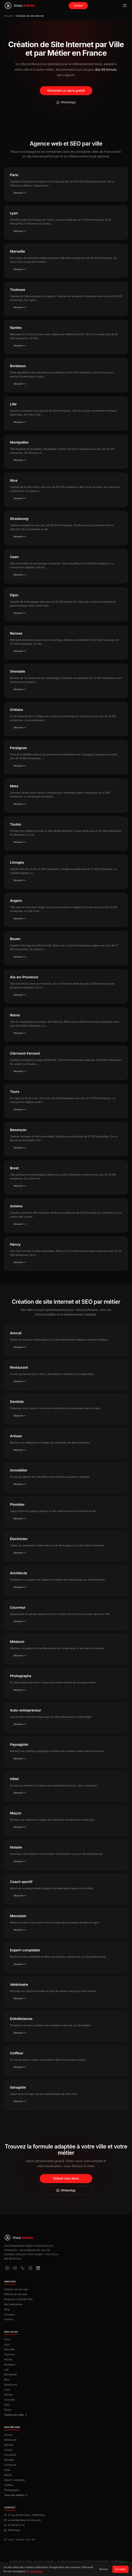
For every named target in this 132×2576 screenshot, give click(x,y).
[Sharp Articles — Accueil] (19, 5)
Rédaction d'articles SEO (18, 2299)
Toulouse (9, 2354)
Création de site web (16, 2289)
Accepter (120, 2569)
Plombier (9, 2459)
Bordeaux (9, 2364)
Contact (78, 5)
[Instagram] (30, 2268)
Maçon (8, 2474)
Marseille (9, 2349)
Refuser (103, 2569)
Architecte (10, 2464)
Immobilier (10, 2454)
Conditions (115, 2561)
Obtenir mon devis (66, 2178)
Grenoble (9, 2399)
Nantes (8, 2359)
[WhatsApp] (7, 2268)
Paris (7, 2339)
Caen (7, 2389)
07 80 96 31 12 (16, 2525)
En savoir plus (35, 2571)
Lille (6, 2369)
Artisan (8, 2449)
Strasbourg (10, 2384)
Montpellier (10, 2374)
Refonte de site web (15, 2294)
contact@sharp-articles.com (24, 2520)
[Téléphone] (23, 2268)
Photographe (11, 2490)
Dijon (7, 2404)
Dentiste (9, 2444)
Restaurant (10, 2439)
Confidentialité (101, 2561)
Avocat (8, 2434)
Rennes (8, 2394)
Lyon (7, 2344)
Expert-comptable (14, 2479)
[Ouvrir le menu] (125, 5)
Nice (6, 2379)
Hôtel (7, 2469)
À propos (9, 2314)
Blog (6, 2309)
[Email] (15, 2268)
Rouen (8, 2409)
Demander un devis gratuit (66, 90)
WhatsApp (66, 102)
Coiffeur (8, 2484)
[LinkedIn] (38, 2268)
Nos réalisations (13, 2304)
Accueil (8, 15)
